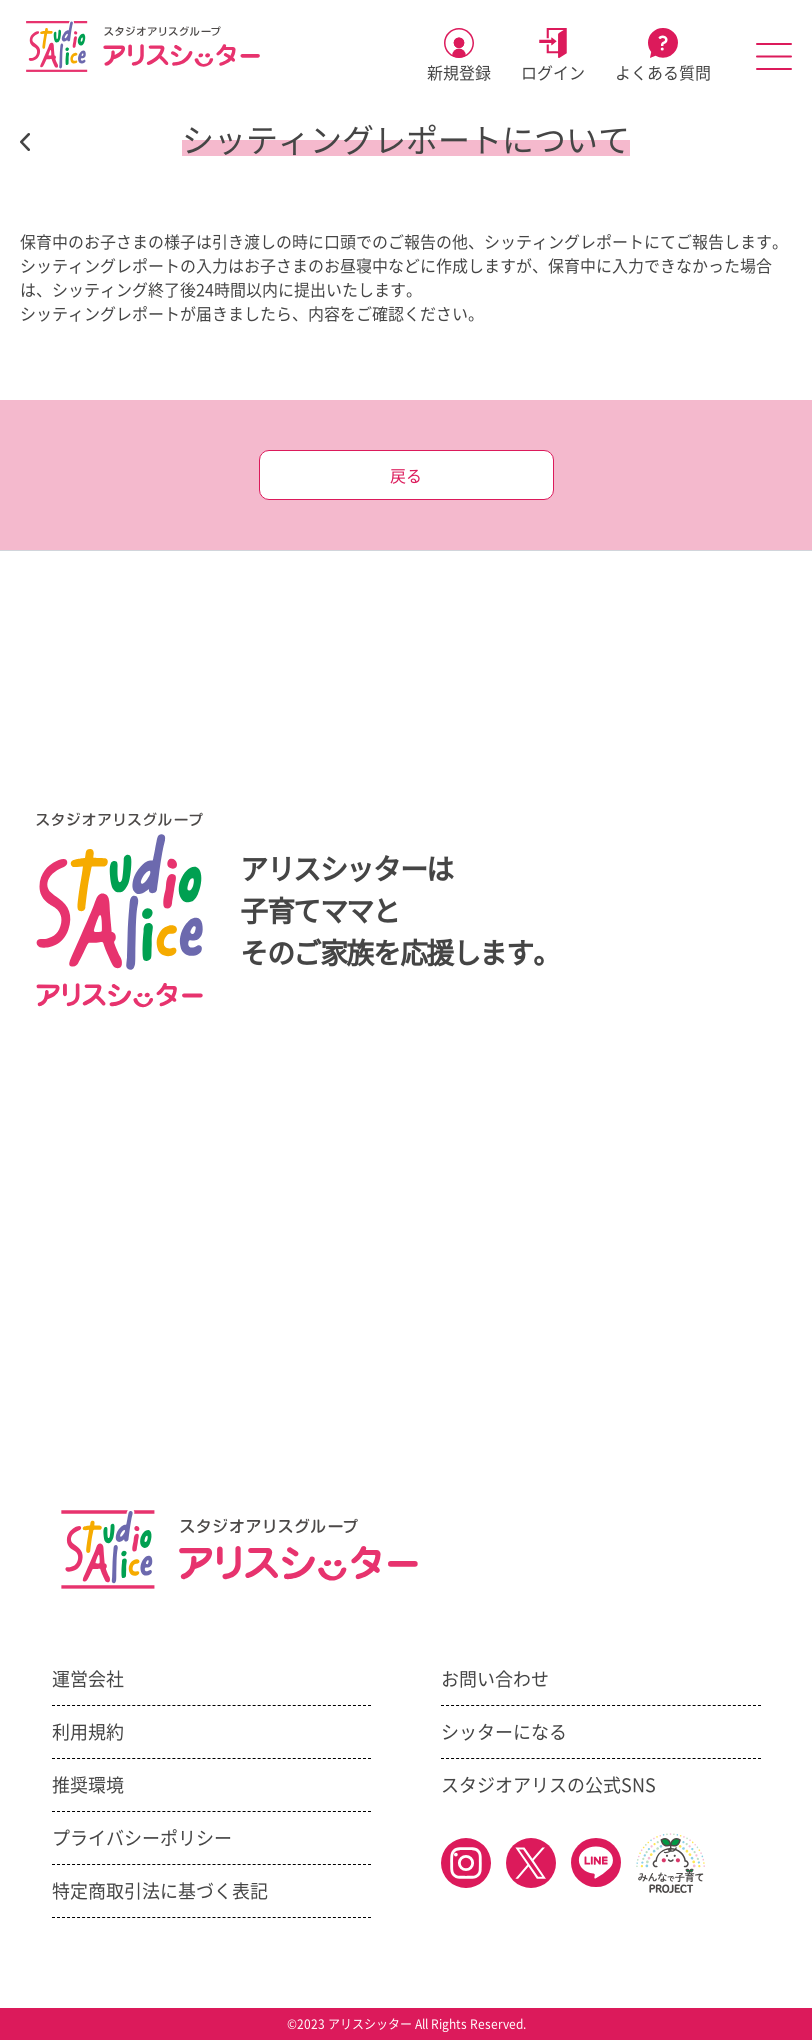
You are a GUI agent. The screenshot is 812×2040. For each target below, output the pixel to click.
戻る (406, 476)
